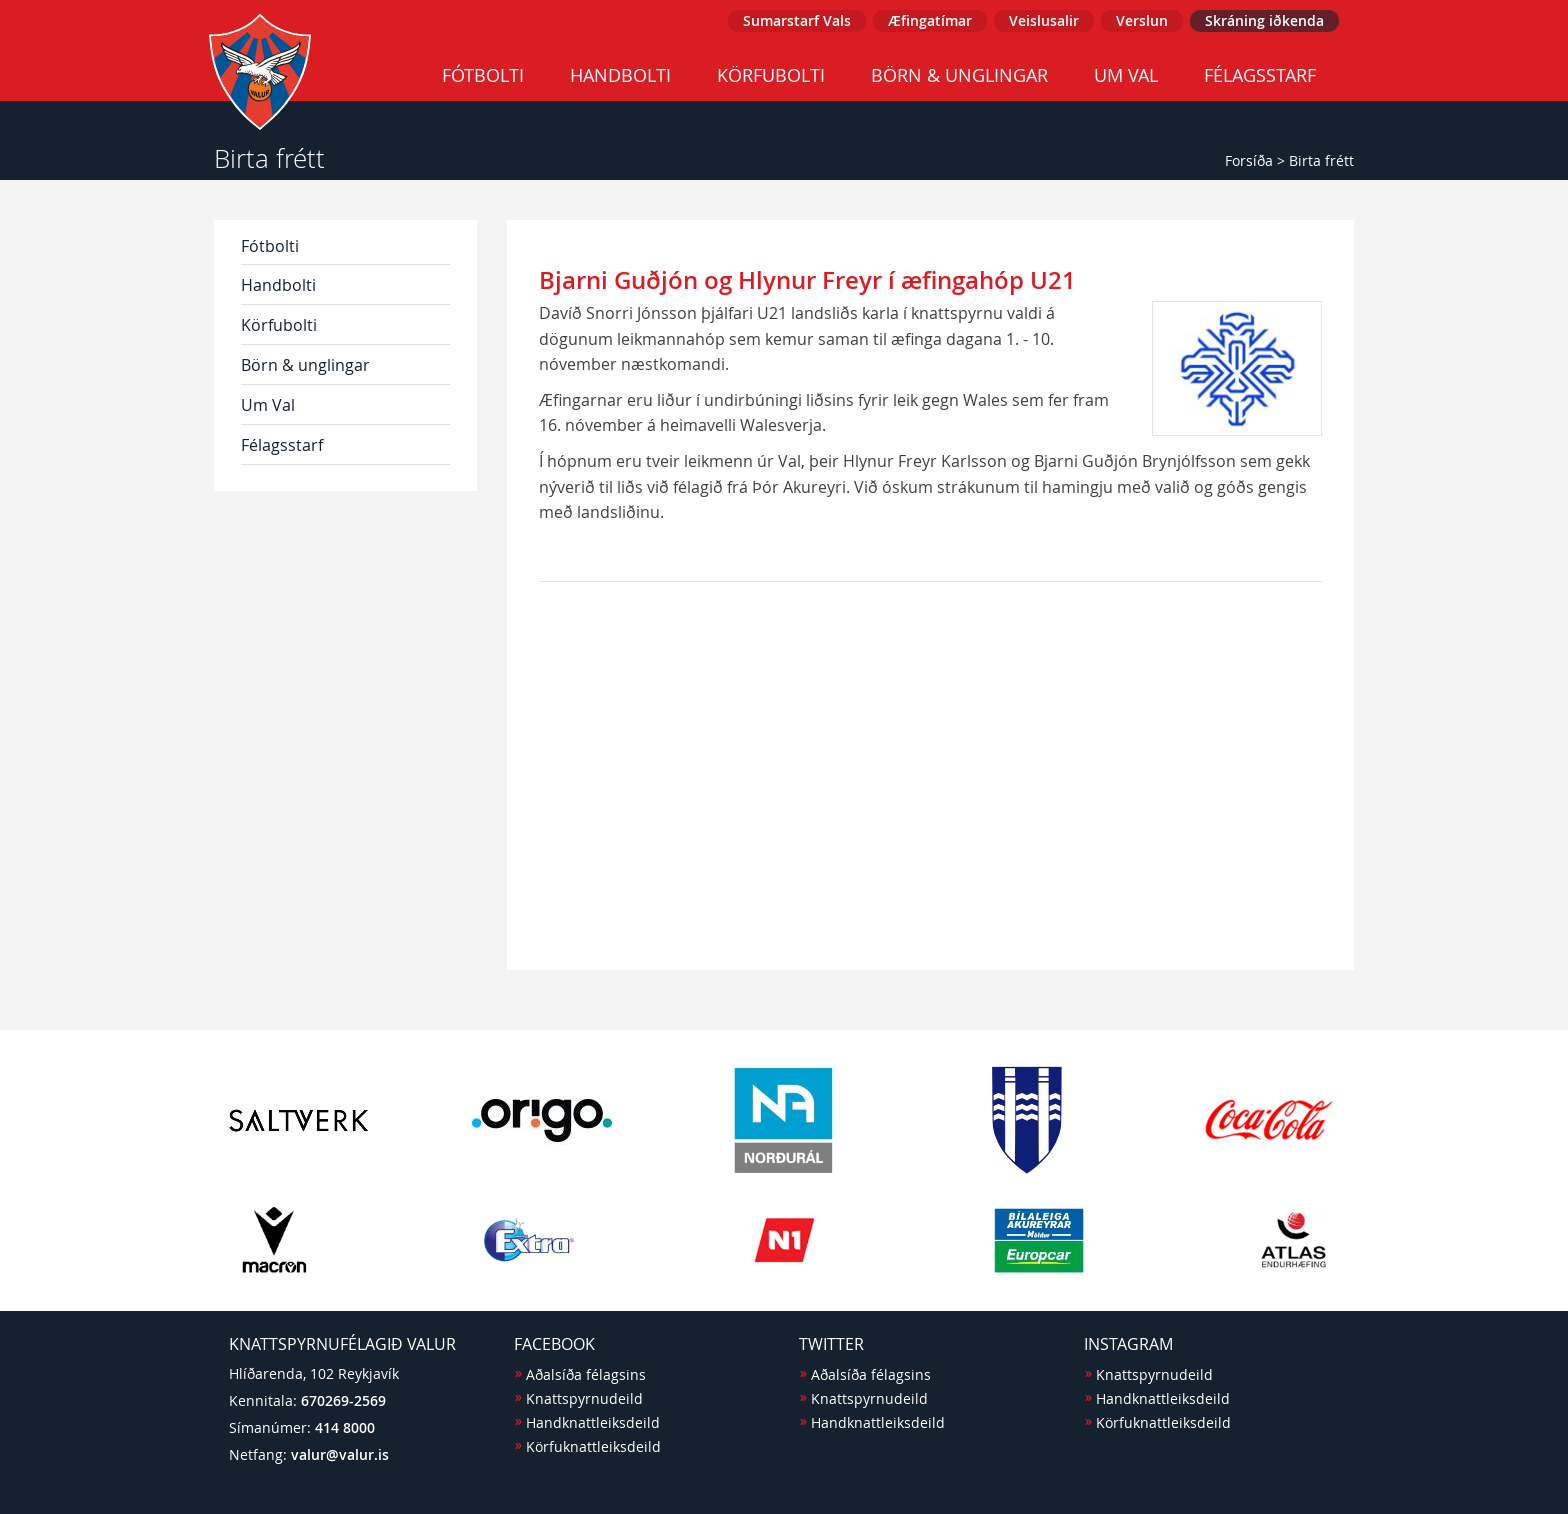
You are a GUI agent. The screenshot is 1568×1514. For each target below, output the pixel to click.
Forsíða (1249, 160)
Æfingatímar (930, 20)
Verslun (1142, 20)
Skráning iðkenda (1264, 20)
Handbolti (620, 75)
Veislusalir (1044, 20)
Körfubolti (771, 75)
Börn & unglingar (959, 75)
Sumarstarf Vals (797, 20)
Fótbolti (483, 75)
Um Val (1126, 75)
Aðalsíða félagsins (586, 1374)
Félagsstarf (1260, 75)
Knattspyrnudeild (584, 1398)
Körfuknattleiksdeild (593, 1446)
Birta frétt (1321, 160)
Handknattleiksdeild (593, 1422)
